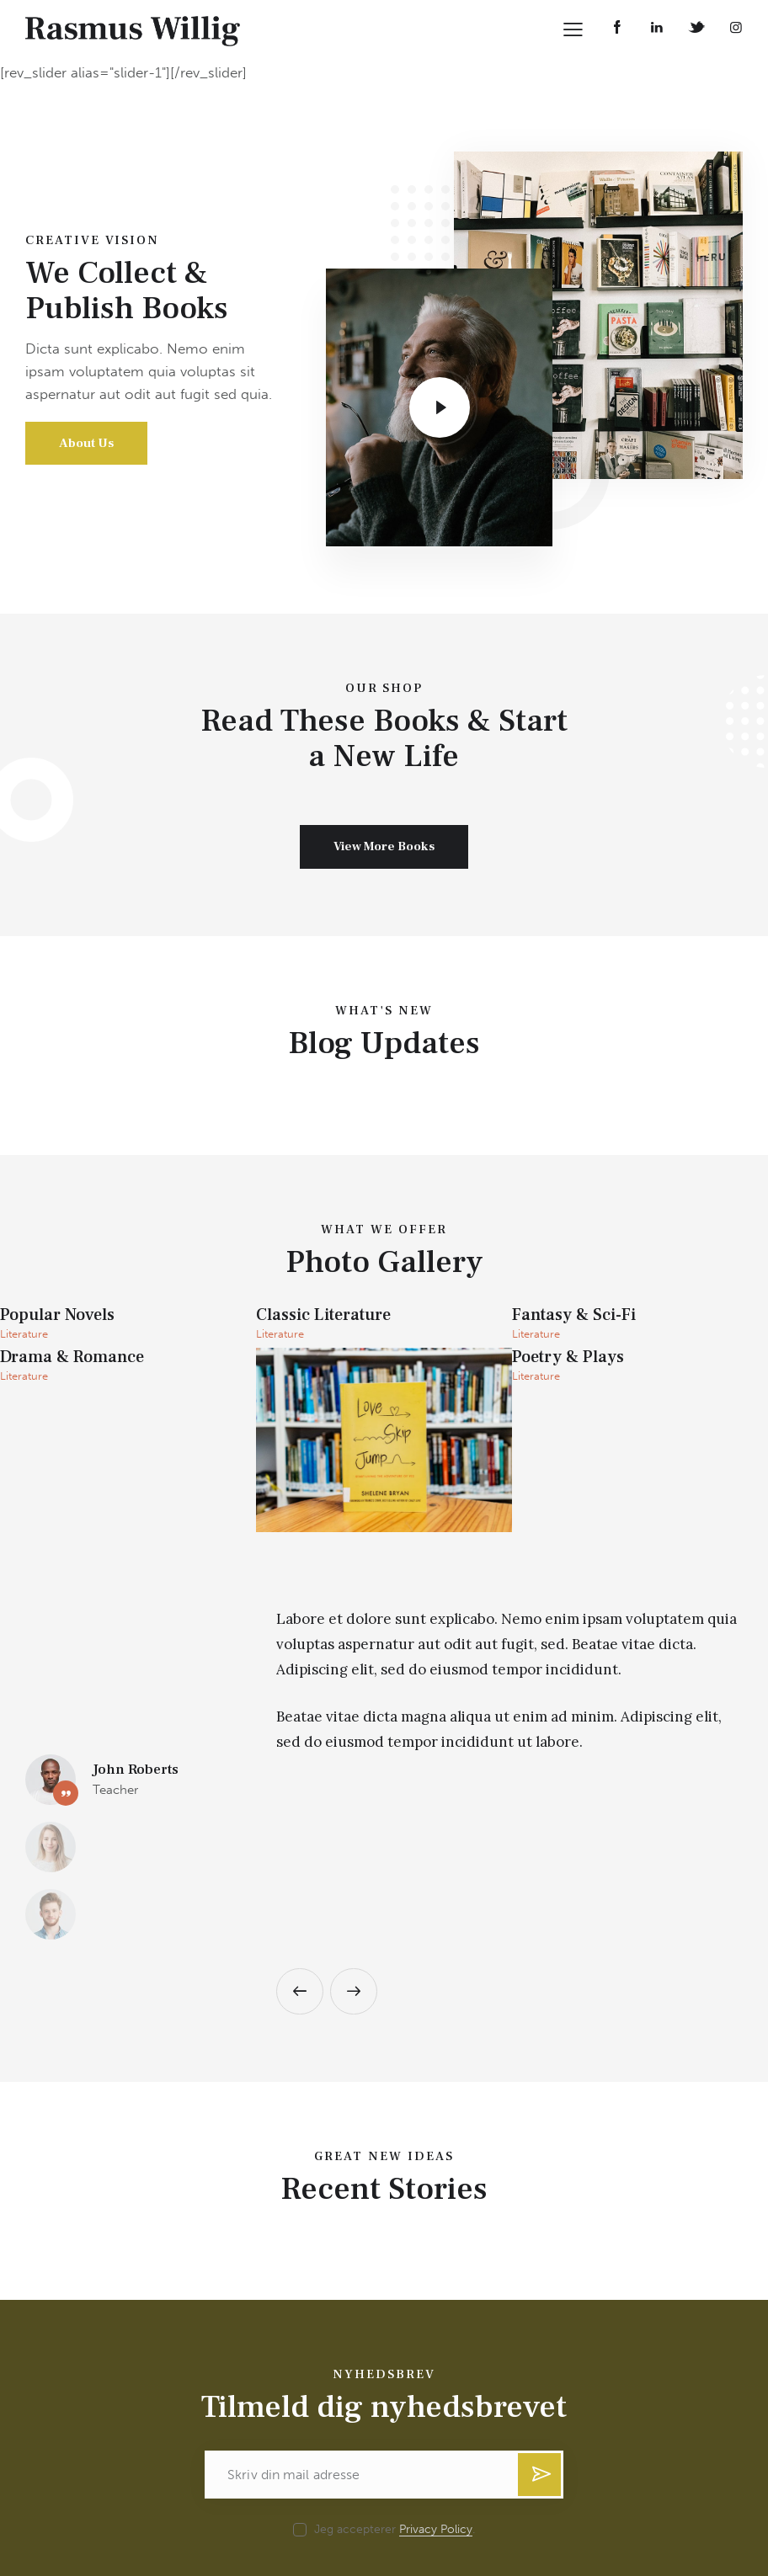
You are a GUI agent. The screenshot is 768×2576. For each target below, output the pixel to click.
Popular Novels (57, 1316)
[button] (299, 1842)
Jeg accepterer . (394, 2381)
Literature (24, 1334)
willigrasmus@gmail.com (107, 2518)
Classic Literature (323, 1316)
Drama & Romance (72, 1358)
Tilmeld (539, 2333)
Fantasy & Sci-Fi (574, 1316)
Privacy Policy (435, 2382)
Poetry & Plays (568, 1358)
